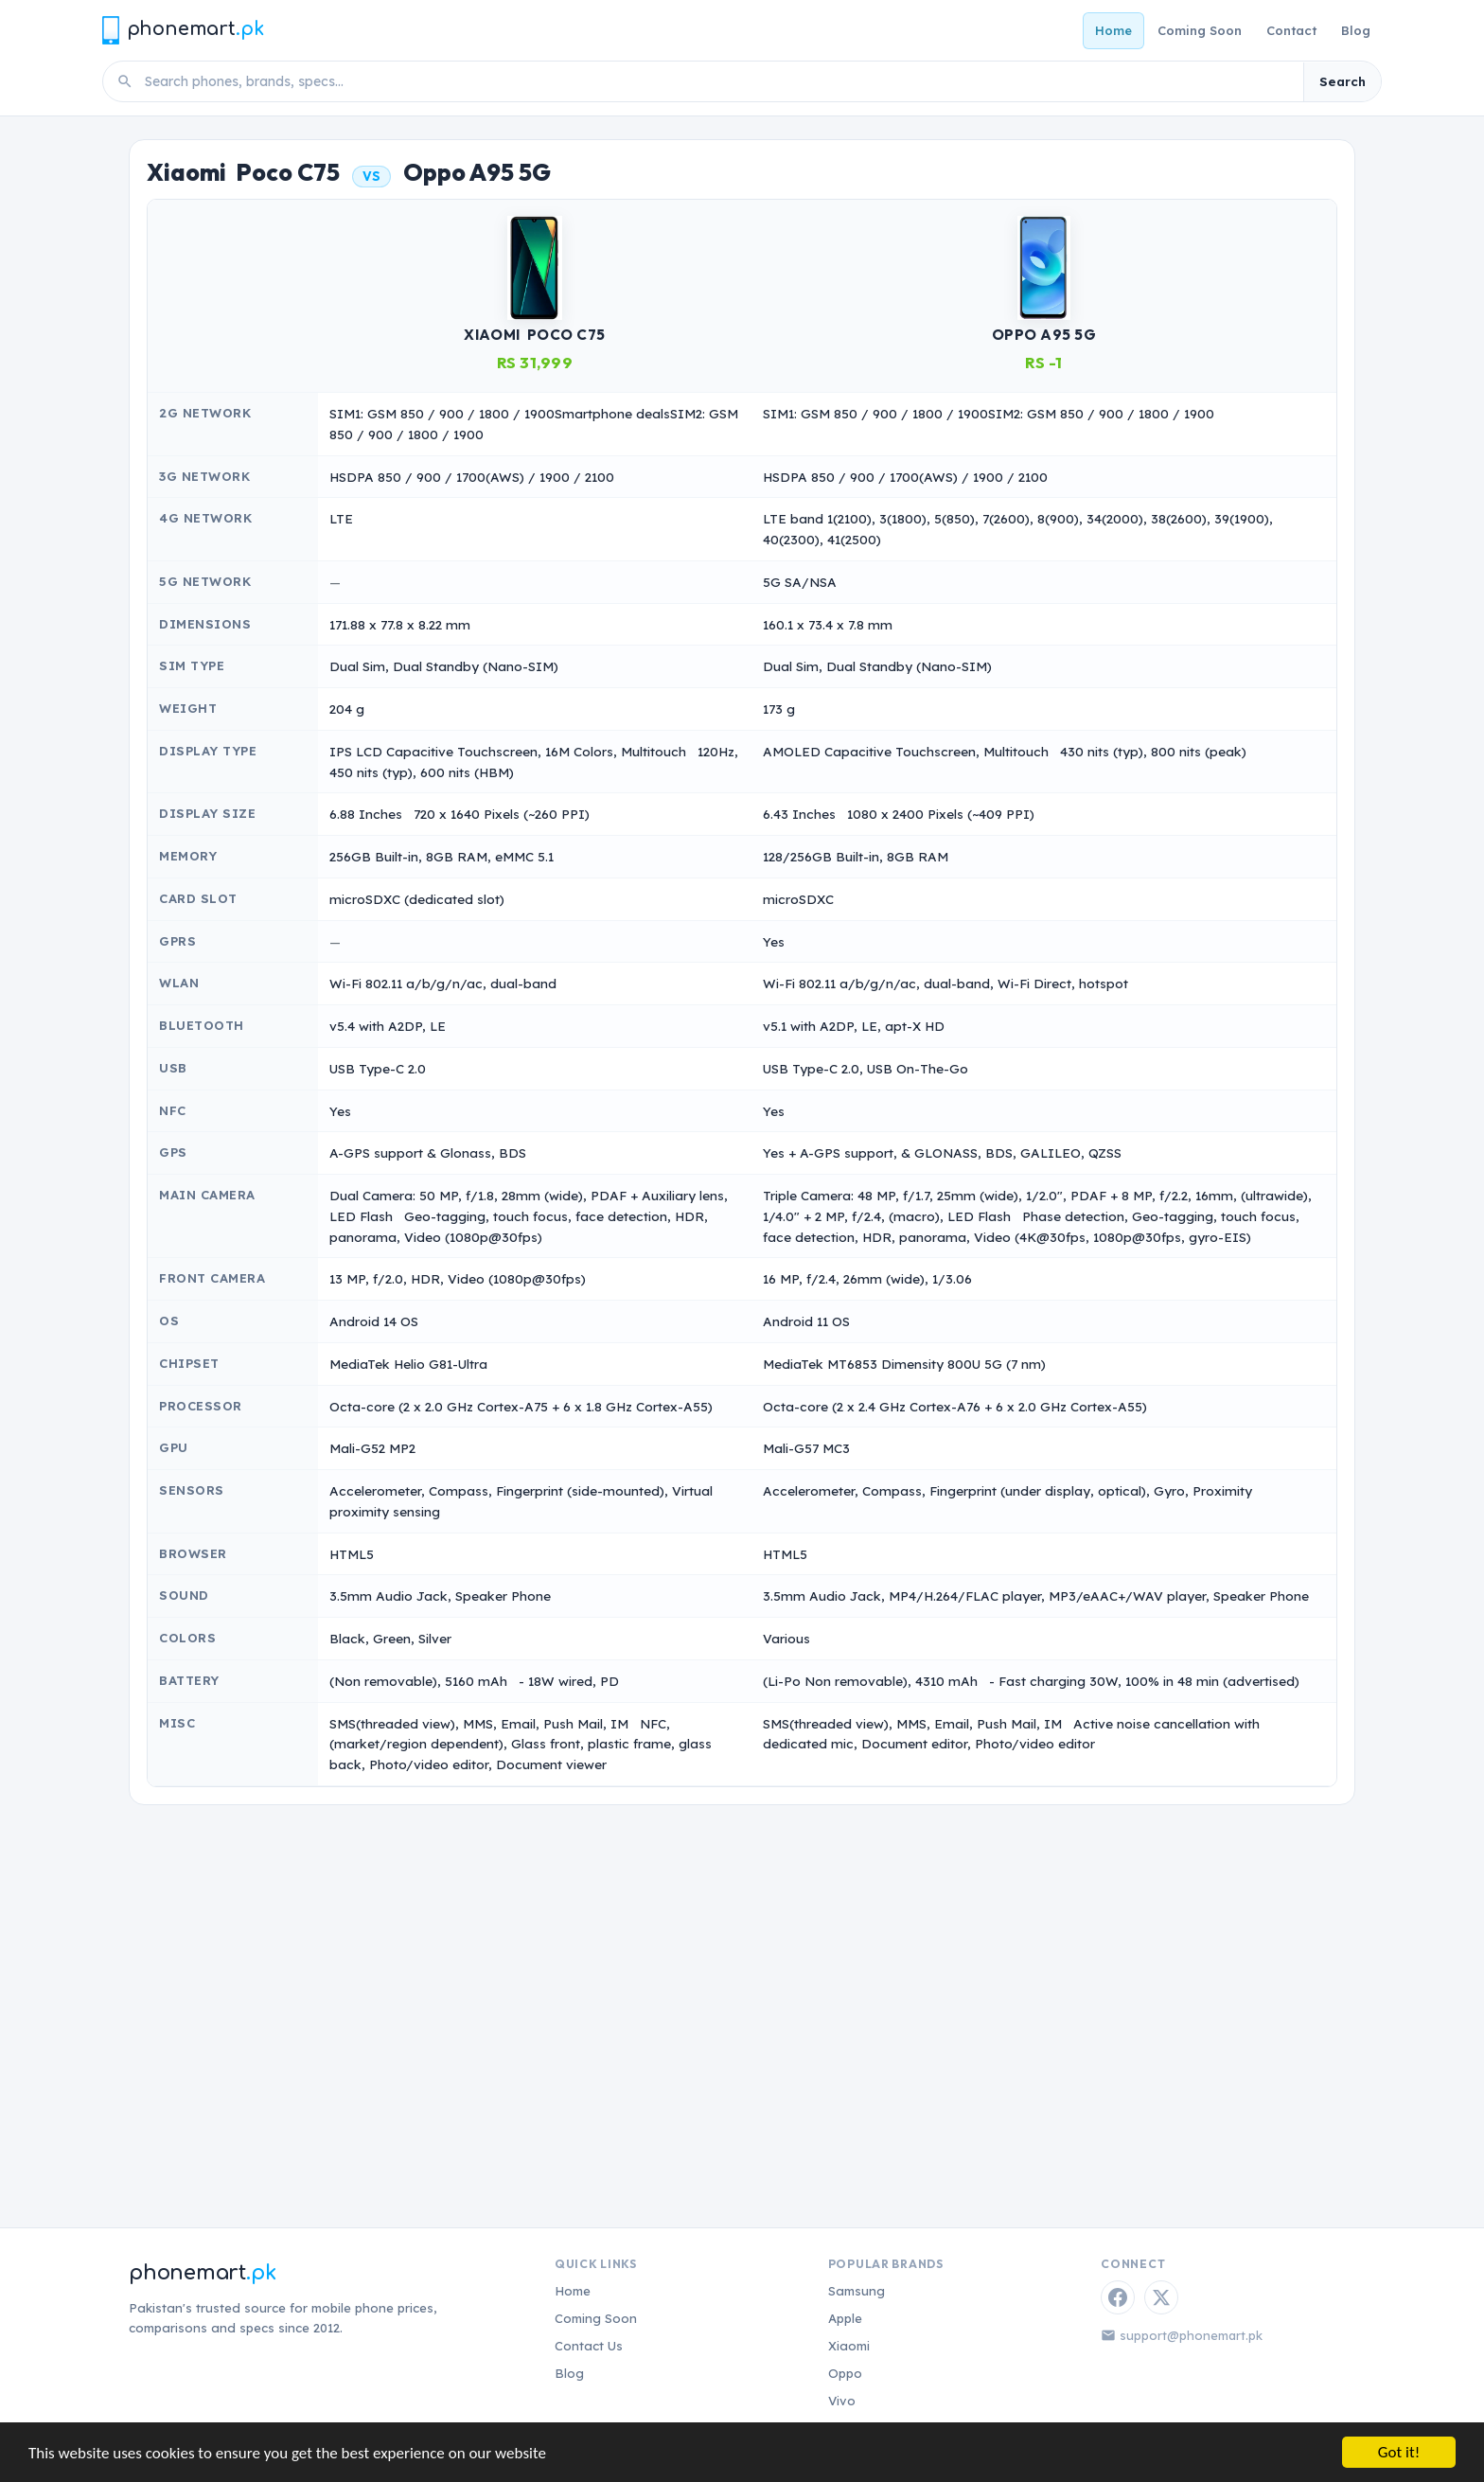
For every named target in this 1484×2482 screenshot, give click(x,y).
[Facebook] (1118, 2297)
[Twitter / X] (1161, 2297)
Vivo (842, 2400)
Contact (1291, 30)
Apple (845, 2318)
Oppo (845, 2373)
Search (1342, 81)
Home (1113, 30)
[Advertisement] (742, 1983)
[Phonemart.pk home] (182, 29)
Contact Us (589, 2345)
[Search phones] (718, 81)
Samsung (856, 2290)
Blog (1355, 30)
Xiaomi (849, 2345)
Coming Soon (1199, 30)
